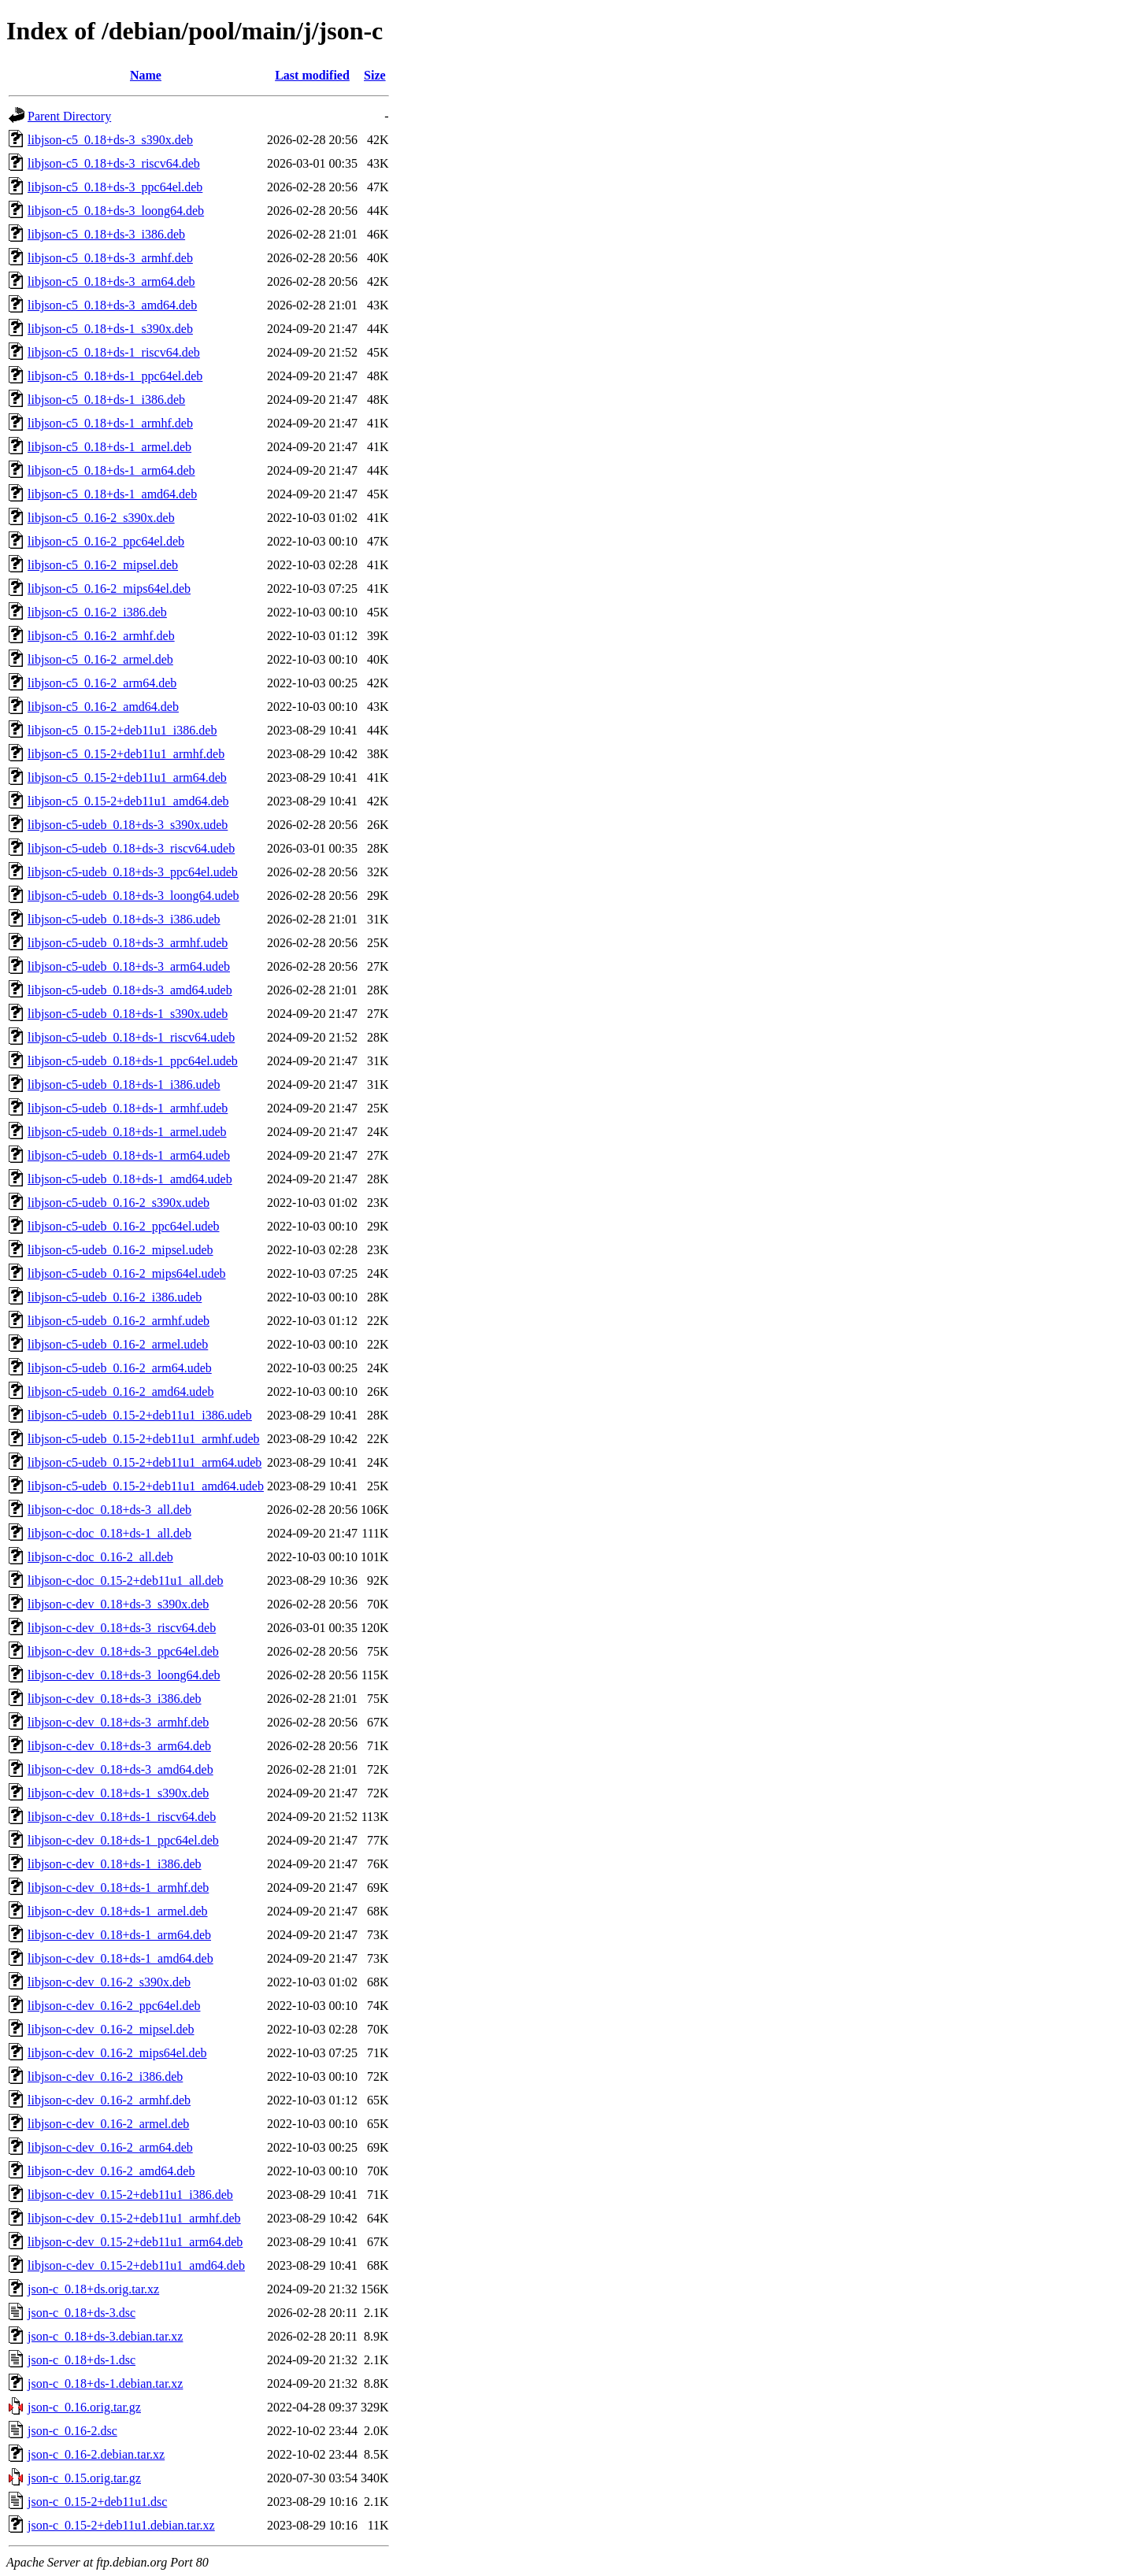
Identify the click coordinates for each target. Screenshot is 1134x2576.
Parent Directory (69, 116)
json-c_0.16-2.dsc (72, 2430)
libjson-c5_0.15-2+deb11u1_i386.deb (122, 730)
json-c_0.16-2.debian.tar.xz (96, 2454)
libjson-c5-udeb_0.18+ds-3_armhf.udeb (128, 942)
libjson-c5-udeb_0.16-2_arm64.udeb (120, 1368)
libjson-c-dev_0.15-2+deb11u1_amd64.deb (136, 2265)
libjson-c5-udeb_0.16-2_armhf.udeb (118, 1320)
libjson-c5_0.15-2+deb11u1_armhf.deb (126, 754)
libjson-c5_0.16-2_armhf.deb (101, 635)
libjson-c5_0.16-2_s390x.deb (101, 517)
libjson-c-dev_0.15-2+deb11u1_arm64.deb (135, 2241)
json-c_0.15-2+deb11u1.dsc (97, 2501)
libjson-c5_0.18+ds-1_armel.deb (109, 446)
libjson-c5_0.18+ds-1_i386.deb (106, 399)
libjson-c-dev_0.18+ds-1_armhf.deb (118, 1887)
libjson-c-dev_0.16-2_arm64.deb (110, 2147)
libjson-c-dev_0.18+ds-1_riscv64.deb (122, 1816)
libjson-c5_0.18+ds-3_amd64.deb (112, 305)
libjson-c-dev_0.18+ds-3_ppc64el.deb (123, 1651)
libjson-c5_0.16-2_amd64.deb (103, 706)
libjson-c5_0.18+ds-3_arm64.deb (111, 281)
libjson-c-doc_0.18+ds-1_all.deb (109, 1533)
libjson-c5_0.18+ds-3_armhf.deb (110, 258)
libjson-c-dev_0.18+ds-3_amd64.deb (120, 1769)
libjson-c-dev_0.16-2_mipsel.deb (111, 2029)
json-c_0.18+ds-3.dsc (81, 2312)
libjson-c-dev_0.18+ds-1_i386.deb (115, 1864)
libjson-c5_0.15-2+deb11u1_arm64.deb (127, 777)
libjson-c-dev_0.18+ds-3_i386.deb (115, 1698)
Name (145, 75)
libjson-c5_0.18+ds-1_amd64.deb (112, 494)
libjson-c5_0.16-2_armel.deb (100, 659)
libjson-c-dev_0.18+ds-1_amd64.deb (120, 1958)
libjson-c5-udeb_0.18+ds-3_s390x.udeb (128, 824)
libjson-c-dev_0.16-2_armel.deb (108, 2123)
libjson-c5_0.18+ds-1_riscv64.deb (114, 352)
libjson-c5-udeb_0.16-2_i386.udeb (115, 1297)
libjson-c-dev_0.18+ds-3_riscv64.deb (122, 1627)
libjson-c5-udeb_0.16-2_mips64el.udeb (127, 1273)
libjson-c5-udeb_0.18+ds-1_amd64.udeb (130, 1179)
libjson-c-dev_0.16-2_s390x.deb (109, 1982)
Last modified (312, 75)
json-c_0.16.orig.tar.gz (84, 2407)
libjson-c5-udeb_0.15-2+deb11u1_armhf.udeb (144, 1438)
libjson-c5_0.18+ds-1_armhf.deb (110, 423)
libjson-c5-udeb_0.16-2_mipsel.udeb (120, 1250)
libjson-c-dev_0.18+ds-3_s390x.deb (118, 1604)
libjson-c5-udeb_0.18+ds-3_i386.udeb (124, 919)
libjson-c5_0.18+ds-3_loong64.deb (116, 210)
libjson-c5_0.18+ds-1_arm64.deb (111, 470)
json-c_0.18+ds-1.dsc (81, 2360)
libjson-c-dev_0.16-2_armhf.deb (109, 2100)
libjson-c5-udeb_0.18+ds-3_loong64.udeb (133, 895)
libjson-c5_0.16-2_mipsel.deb (103, 565)
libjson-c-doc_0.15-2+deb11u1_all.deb (125, 1580)
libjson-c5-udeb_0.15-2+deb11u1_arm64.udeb (144, 1462)
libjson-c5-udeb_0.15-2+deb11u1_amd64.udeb (146, 1486)
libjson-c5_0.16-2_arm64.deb (102, 683)
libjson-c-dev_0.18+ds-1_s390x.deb (118, 1793)
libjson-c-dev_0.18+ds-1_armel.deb (118, 1911)
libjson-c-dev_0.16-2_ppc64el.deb (114, 2005)
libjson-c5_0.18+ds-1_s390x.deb (110, 328)
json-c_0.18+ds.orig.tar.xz (93, 2289)
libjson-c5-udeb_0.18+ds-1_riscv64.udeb (131, 1037)
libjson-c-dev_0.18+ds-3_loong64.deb (124, 1675)
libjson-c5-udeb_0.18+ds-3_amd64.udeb (130, 990)
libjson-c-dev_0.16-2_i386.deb (105, 2076)
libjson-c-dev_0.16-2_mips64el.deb (117, 2053)
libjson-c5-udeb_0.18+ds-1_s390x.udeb (128, 1013)
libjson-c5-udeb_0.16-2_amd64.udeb (120, 1391)
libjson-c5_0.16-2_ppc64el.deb (106, 541)
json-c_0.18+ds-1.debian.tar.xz (105, 2383)
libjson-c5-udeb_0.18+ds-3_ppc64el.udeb (133, 872)
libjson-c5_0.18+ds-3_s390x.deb (110, 139)
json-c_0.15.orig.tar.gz (84, 2478)
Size (375, 75)
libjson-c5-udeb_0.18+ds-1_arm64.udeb (129, 1155)
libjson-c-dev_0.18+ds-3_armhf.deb (118, 1722)
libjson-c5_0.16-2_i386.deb (97, 612)
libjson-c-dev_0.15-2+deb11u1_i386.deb (130, 2194)
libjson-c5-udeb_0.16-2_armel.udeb (118, 1344)
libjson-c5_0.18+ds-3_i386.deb (106, 234)
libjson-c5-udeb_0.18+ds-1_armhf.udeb (128, 1108)
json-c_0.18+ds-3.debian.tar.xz (105, 2336)
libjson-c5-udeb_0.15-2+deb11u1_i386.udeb (140, 1415)
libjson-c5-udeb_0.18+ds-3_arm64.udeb (129, 966)
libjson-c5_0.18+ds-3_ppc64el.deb (115, 187)
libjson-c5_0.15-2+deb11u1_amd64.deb (128, 801)
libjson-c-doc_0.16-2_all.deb (100, 1557)
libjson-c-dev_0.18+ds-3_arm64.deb (119, 1745)
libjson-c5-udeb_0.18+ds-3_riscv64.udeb (131, 848)
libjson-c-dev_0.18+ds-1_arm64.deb (119, 1934)
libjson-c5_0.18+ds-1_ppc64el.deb (115, 376)
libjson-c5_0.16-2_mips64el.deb (109, 588)
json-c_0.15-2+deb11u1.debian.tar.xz (121, 2525)
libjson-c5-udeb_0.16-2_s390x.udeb (118, 1202)
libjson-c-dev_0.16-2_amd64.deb (111, 2171)
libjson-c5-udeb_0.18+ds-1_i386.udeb (124, 1084)
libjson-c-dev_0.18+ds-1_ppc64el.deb (123, 1840)
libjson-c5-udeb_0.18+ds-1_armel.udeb (127, 1131)
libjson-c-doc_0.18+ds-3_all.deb (109, 1509)
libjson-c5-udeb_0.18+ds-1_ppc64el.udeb (133, 1061)
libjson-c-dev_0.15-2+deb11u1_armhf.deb (134, 2218)
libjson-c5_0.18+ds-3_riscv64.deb (114, 163)
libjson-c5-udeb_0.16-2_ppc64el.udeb (124, 1226)
